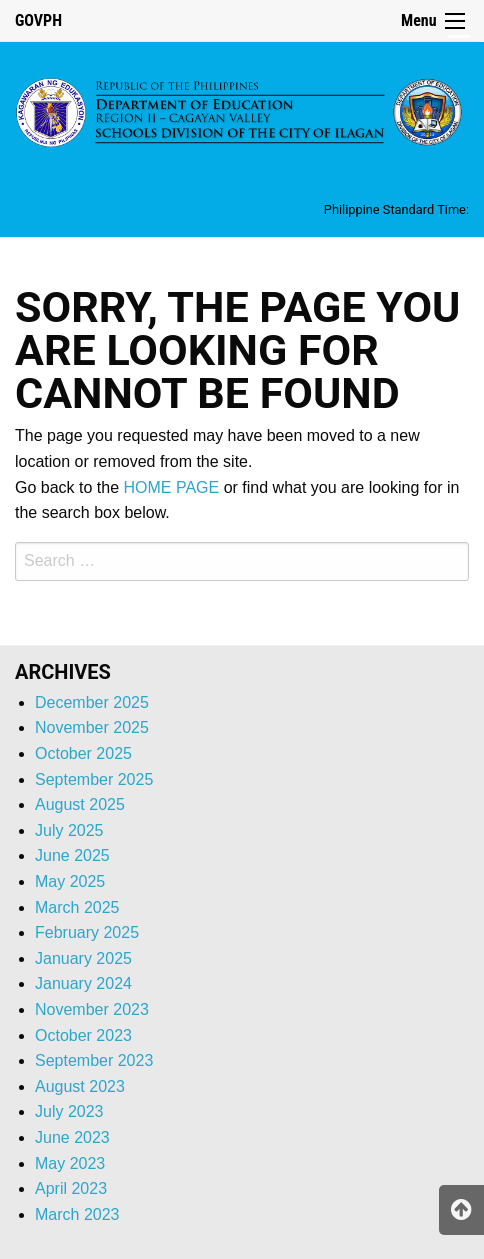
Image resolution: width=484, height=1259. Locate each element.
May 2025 (70, 881)
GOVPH (38, 20)
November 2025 (92, 727)
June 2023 (72, 1137)
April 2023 (71, 1188)
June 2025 (72, 855)
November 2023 (92, 1009)
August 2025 (80, 804)
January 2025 (83, 958)
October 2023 (83, 1035)
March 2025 (77, 907)
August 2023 (80, 1086)
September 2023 (94, 1060)
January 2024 (83, 983)
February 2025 (87, 932)
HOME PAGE (172, 487)
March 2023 (77, 1214)
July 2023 (69, 1111)
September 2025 (94, 779)
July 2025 (69, 830)
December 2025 (92, 702)
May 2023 (70, 1163)
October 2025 (83, 753)
